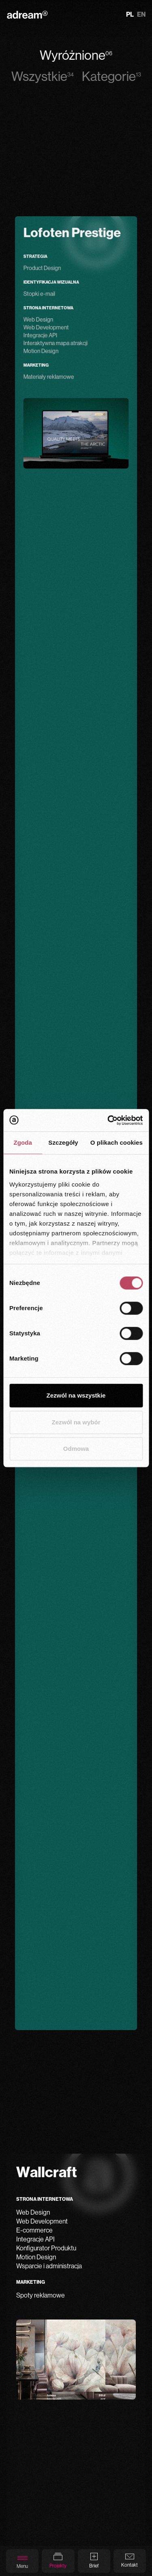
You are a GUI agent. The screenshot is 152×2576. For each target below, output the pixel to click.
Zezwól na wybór (75, 1422)
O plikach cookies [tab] (116, 1142)
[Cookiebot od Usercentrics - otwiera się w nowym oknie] (108, 1120)
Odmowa (76, 1448)
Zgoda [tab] (22, 1142)
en (141, 14)
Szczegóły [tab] (63, 1142)
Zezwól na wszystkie (76, 1395)
